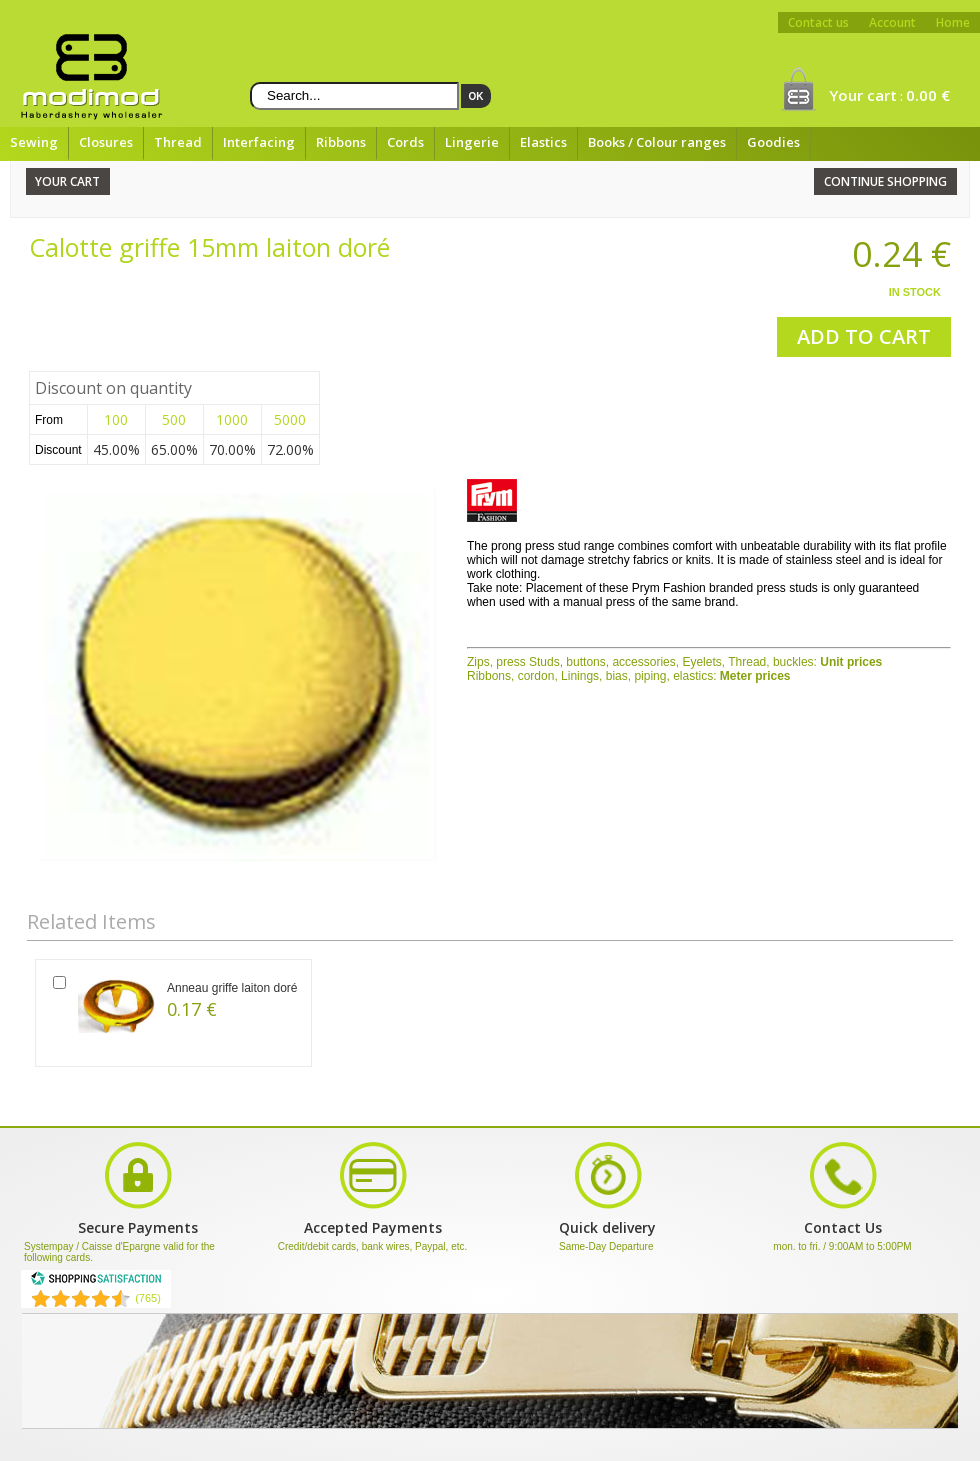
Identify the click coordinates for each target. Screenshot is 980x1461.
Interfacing (259, 142)
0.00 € (928, 95)
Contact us (818, 22)
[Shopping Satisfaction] (96, 1282)
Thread (178, 142)
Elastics (543, 142)
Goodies (773, 142)
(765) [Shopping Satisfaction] (148, 1298)
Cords (405, 142)
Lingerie (472, 142)
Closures (106, 142)
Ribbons (341, 142)
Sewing (34, 142)
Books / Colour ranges (657, 142)
